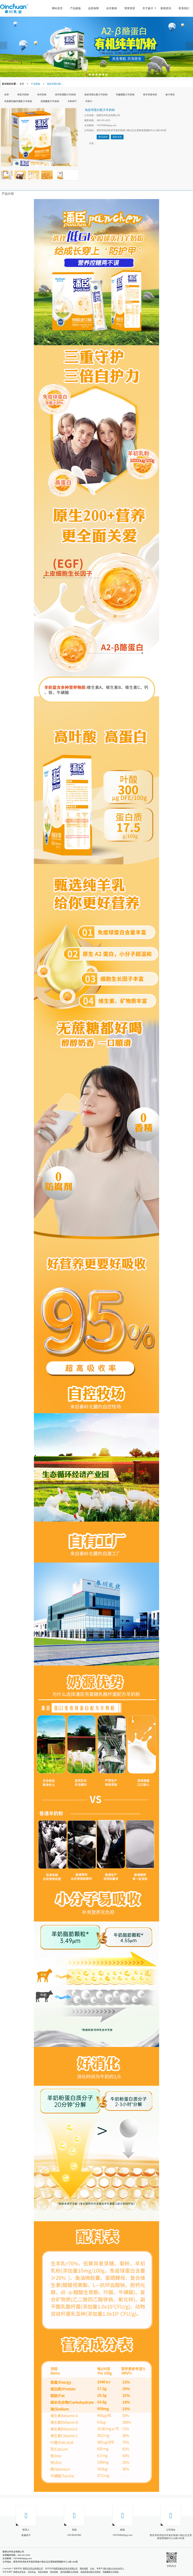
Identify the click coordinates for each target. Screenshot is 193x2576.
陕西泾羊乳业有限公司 (33, 2568)
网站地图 (84, 2568)
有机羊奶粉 (43, 2572)
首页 (22, 83)
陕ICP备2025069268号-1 (113, 2568)
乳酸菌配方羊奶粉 (111, 2572)
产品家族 (35, 83)
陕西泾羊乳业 (20, 2572)
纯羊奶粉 (54, 2572)
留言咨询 (103, 137)
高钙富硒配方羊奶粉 (69, 2572)
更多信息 (117, 137)
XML (92, 2568)
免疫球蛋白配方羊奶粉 (56, 83)
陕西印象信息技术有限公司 (66, 2568)
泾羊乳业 (32, 2572)
